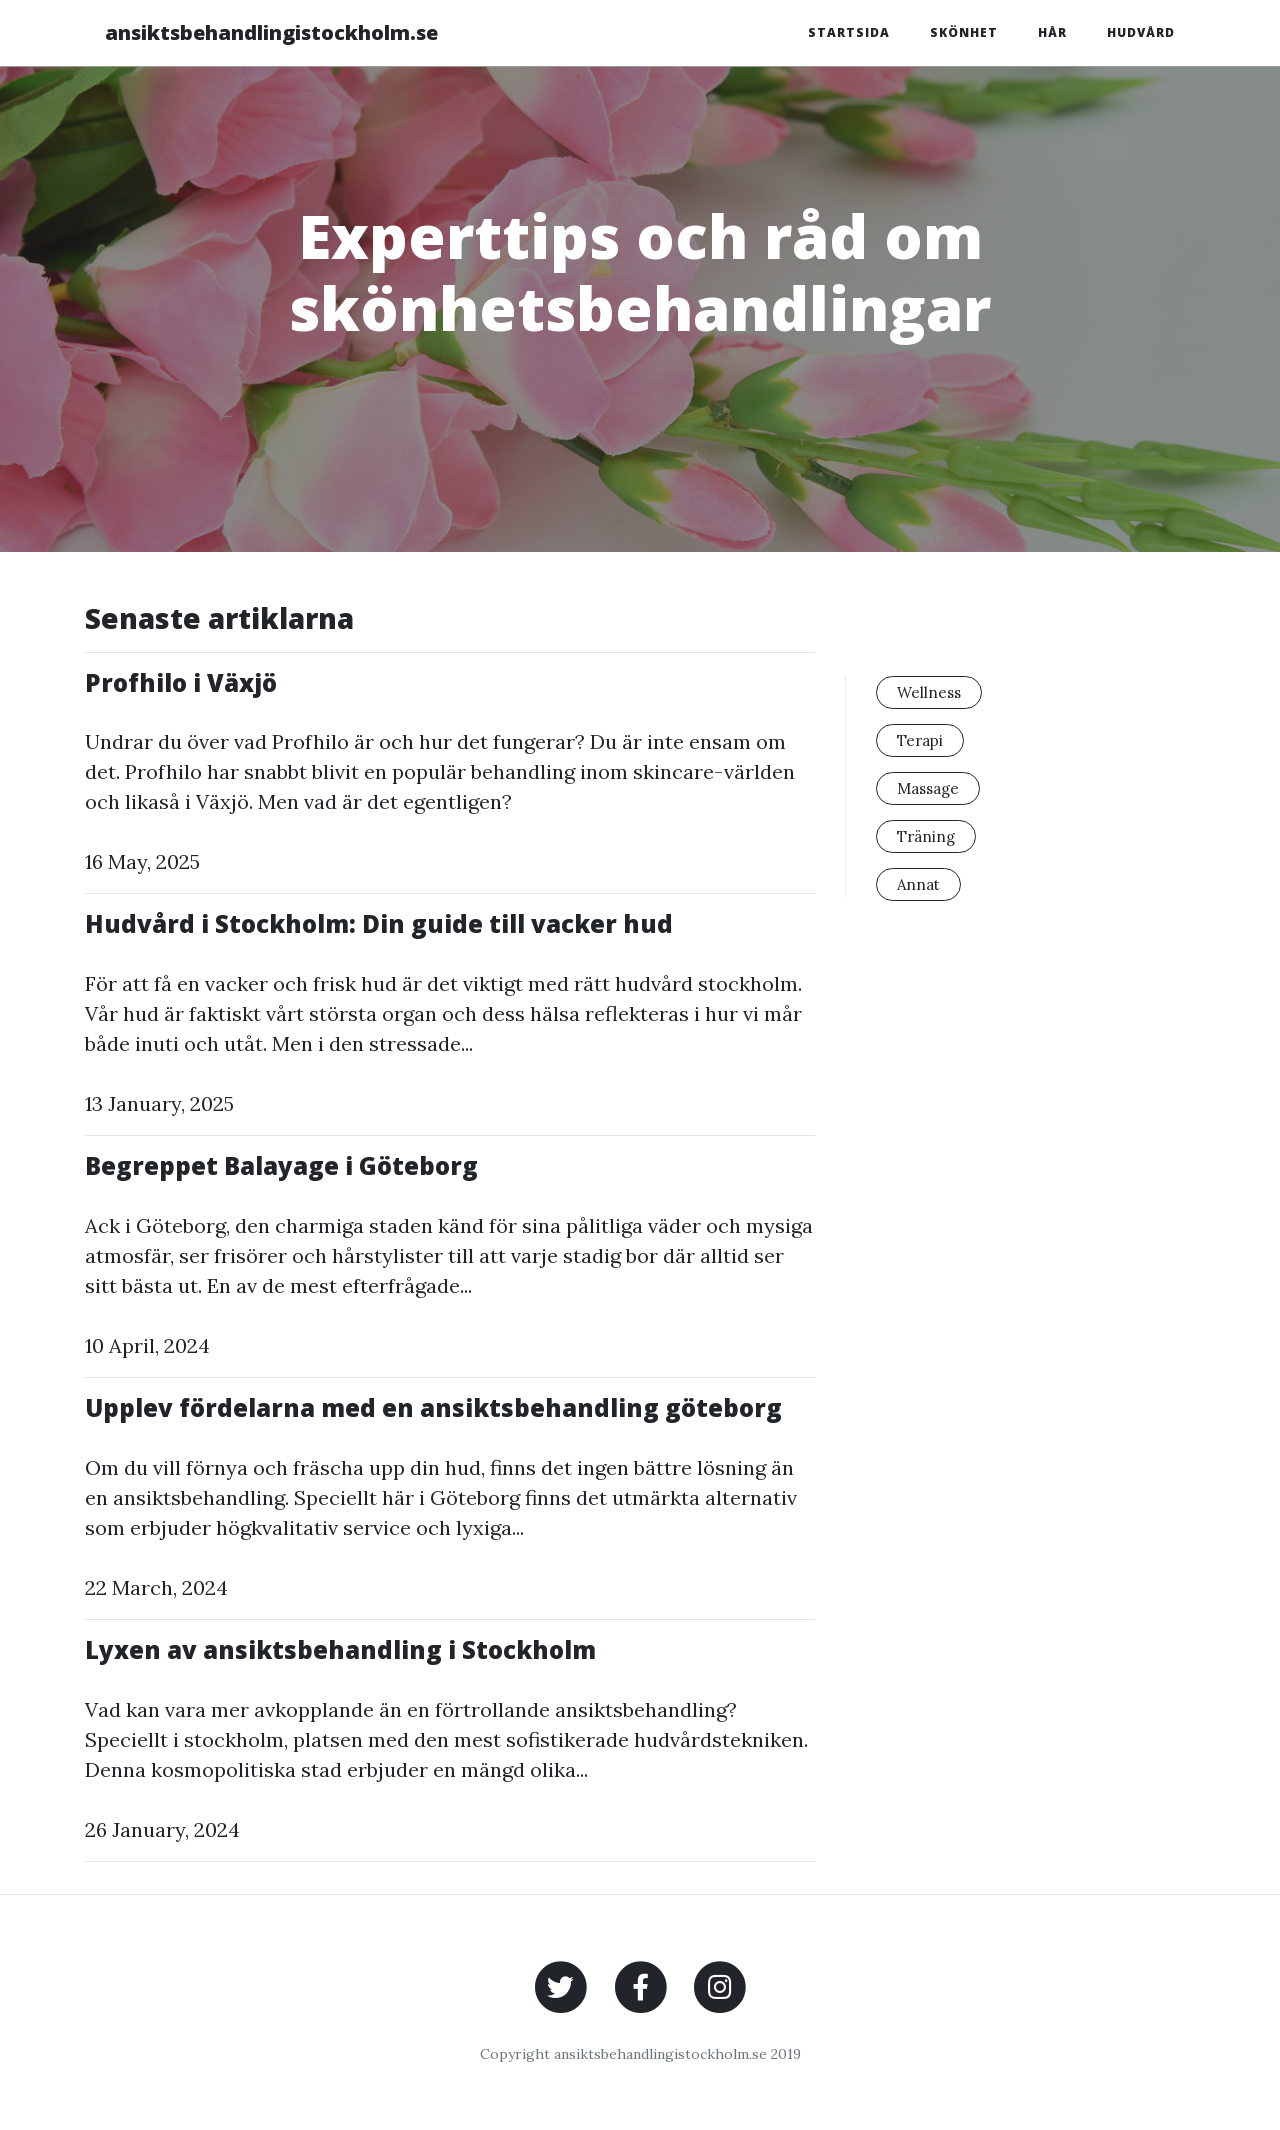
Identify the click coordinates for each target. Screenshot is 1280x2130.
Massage (928, 788)
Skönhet (964, 32)
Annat (918, 884)
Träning (926, 836)
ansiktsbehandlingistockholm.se (271, 32)
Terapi (920, 740)
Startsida (849, 32)
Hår (1052, 32)
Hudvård (1141, 32)
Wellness (929, 692)
